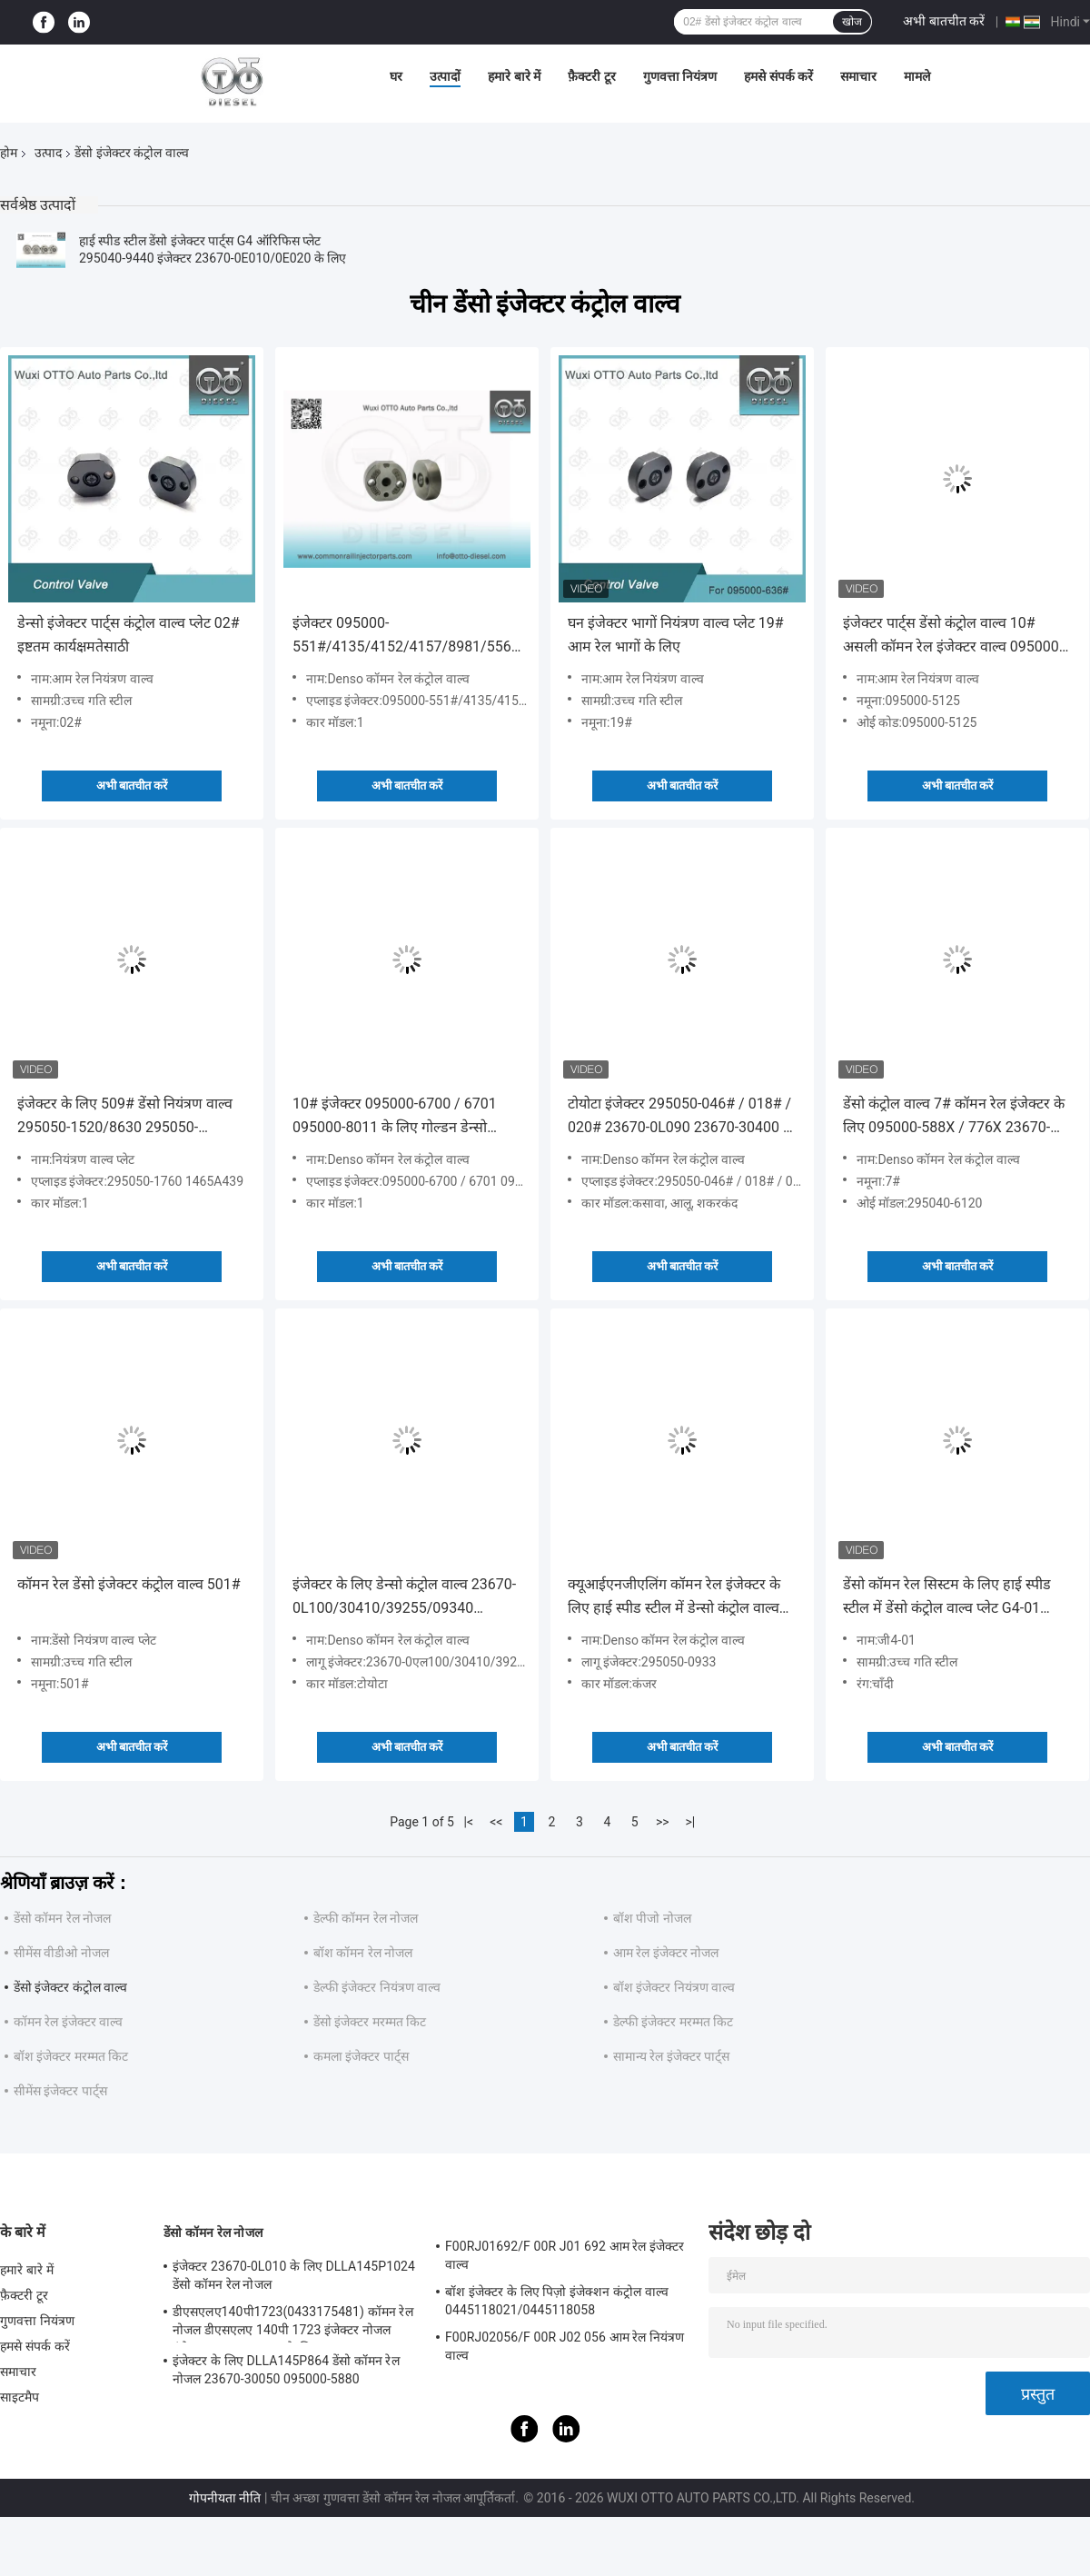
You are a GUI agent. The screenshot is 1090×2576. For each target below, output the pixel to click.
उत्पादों (445, 76)
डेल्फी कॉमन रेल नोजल (365, 1918)
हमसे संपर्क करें (778, 76)
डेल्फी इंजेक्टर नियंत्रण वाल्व (377, 1987)
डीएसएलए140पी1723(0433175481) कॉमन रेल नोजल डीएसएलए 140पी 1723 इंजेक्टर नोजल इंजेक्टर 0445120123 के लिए (293, 2323)
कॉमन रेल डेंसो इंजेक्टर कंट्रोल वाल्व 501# (129, 1584)
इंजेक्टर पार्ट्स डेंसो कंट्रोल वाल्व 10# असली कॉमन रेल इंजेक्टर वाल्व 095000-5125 (953, 636)
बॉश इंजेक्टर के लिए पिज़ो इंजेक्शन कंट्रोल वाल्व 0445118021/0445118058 (557, 2300)
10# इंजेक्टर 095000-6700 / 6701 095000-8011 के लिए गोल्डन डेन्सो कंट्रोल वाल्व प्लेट (394, 1117)
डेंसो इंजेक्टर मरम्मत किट (369, 2021)
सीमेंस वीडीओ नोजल (61, 1952)
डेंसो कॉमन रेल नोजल (62, 1918)
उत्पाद (48, 152)
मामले (917, 76)
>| (690, 1822)
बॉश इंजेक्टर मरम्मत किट (71, 2056)
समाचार (858, 76)
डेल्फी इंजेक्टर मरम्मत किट (673, 2021)
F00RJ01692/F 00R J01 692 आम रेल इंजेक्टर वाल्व (565, 2255)
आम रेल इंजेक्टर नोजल (665, 1952)
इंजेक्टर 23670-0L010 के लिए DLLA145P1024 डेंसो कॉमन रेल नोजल (294, 2275)
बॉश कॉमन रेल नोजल (362, 1952)
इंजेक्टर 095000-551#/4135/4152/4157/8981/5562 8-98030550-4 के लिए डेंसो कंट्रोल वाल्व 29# (406, 636)
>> (662, 1822)
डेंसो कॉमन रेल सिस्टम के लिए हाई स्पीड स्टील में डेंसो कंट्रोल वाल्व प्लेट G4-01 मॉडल (947, 1598)
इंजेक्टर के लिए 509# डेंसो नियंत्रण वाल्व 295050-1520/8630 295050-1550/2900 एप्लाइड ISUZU (125, 1117)
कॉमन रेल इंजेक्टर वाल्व (68, 2021)
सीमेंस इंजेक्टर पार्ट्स (60, 2091)
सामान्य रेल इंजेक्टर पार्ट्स (671, 2056)
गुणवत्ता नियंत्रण (680, 76)
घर (396, 76)
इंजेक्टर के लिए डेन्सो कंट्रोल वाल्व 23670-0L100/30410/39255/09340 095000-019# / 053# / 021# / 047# (405, 1598)
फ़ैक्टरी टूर (591, 76)
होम (8, 152)
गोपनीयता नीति (225, 2498)
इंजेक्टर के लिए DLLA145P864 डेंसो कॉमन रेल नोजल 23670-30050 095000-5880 (286, 2369)
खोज (852, 21)
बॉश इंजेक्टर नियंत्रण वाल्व (674, 1987)
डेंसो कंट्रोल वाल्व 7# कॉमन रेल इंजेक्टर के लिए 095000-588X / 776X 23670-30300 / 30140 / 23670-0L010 (954, 1117)
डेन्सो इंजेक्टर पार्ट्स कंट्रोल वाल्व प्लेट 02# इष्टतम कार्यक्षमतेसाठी (128, 634)
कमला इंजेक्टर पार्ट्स (361, 2056)
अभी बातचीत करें (944, 21)
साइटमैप (20, 2397)
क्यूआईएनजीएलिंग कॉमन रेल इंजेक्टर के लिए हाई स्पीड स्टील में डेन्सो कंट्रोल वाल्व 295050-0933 (674, 1598)
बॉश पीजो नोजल (652, 1918)
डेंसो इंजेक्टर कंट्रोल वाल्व (70, 1987)
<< (496, 1822)
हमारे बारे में (514, 76)
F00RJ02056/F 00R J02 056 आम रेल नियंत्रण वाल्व (564, 2346)
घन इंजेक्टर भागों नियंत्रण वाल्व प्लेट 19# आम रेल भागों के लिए (676, 634)
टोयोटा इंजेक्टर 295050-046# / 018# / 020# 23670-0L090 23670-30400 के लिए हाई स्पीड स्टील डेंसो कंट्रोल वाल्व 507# (681, 1117)
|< (469, 1822)
